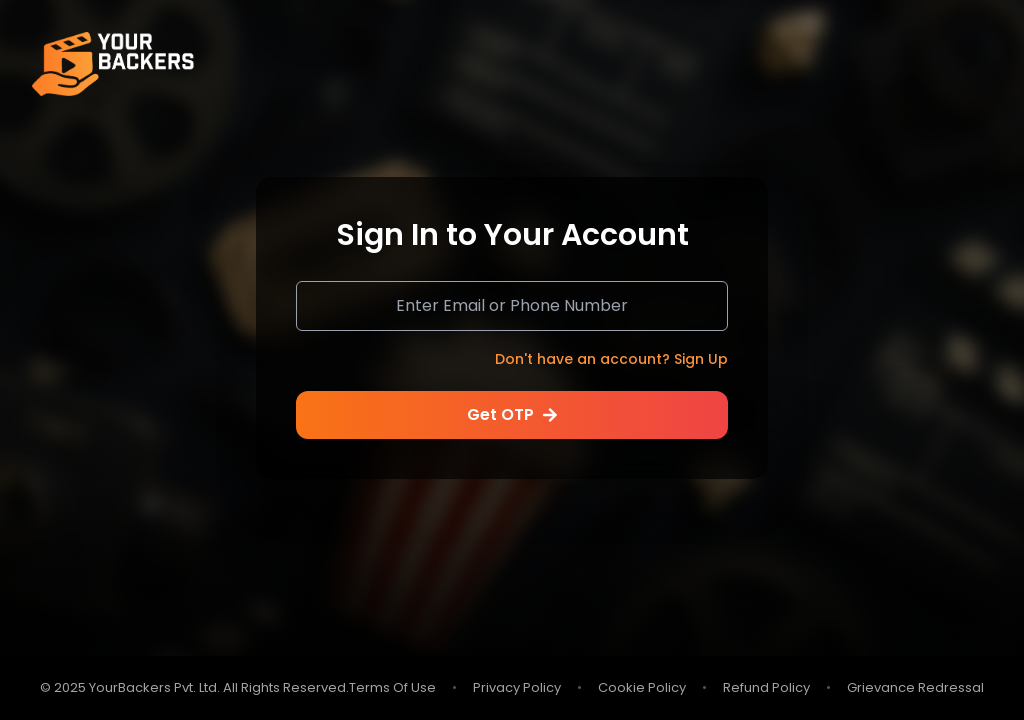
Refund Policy (766, 688)
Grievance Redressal (915, 688)
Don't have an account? (611, 359)
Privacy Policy (517, 688)
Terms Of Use (392, 688)
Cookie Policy (642, 688)
